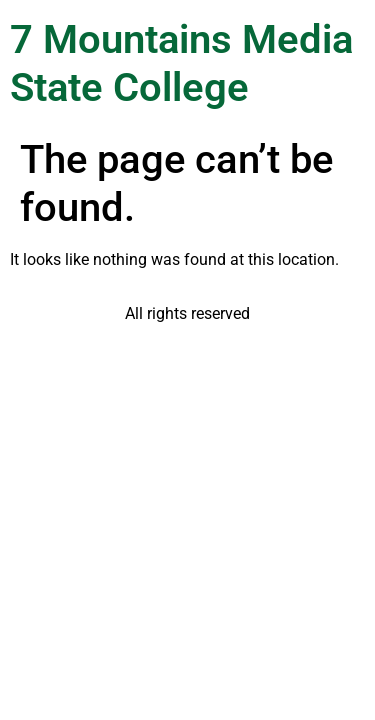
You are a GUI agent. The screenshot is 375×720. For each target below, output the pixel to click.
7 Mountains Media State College (181, 63)
